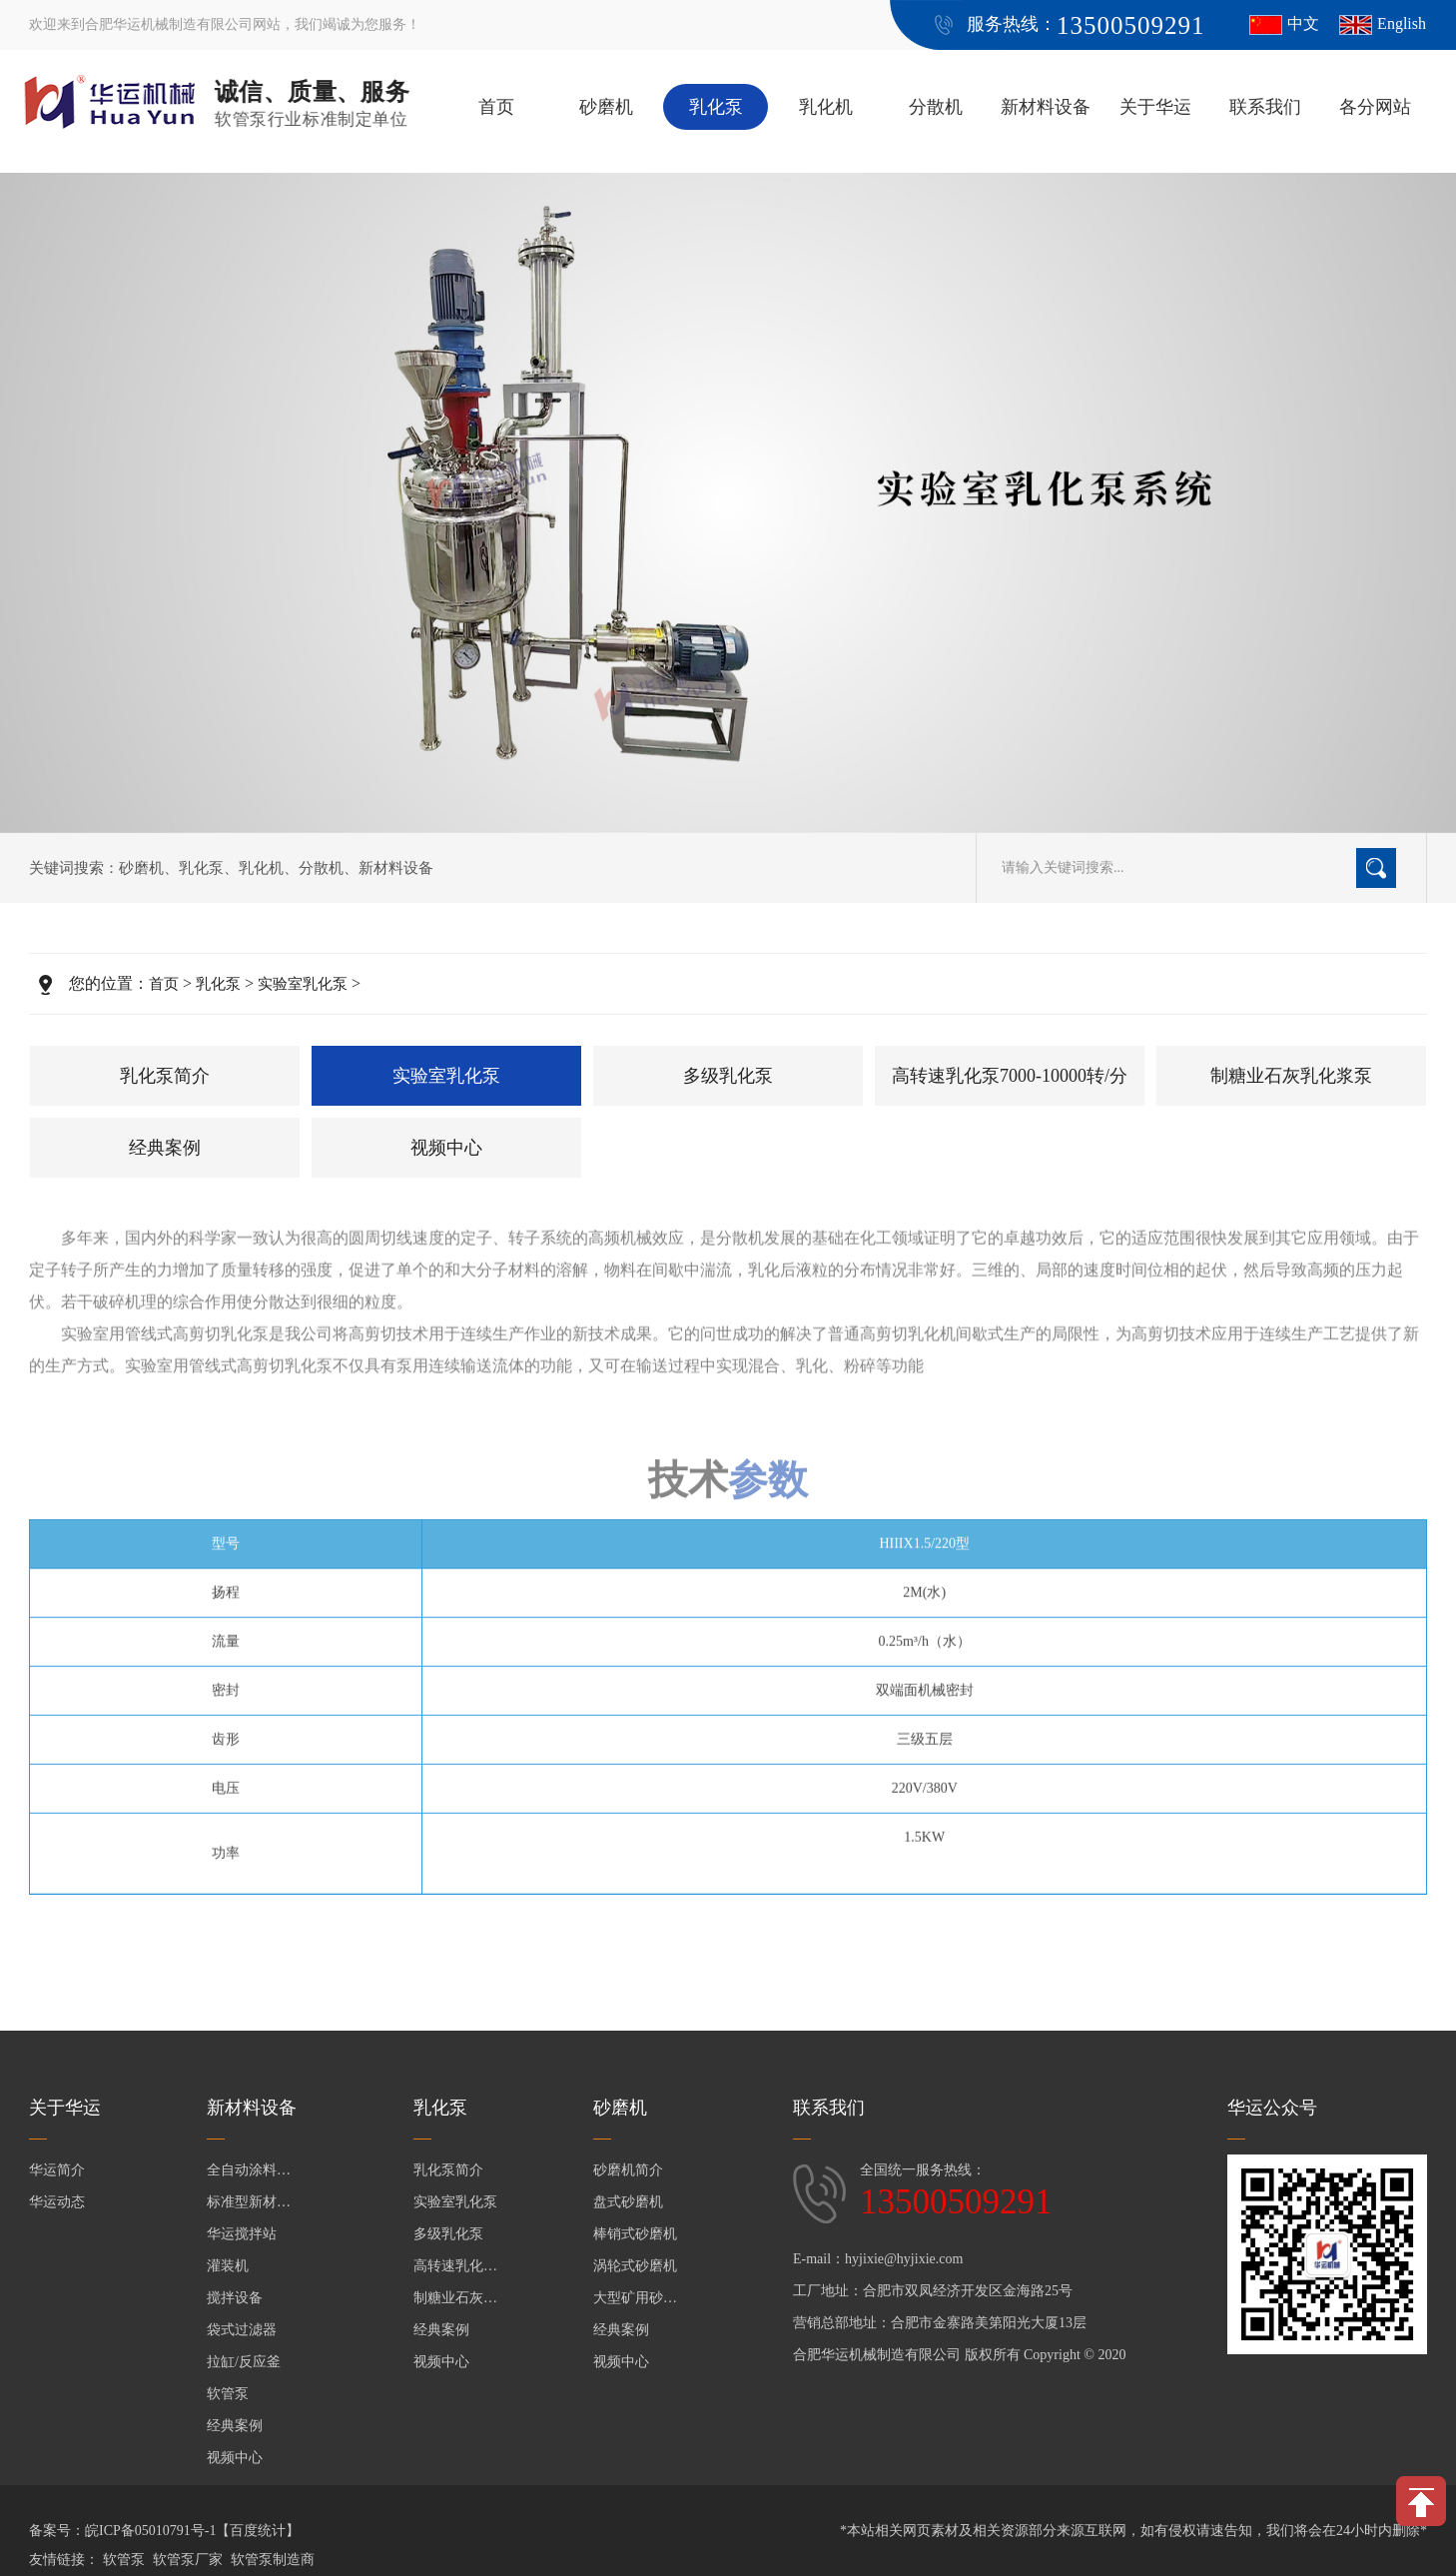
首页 (496, 107)
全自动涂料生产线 (252, 2169)
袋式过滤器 (242, 2329)
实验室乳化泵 (303, 984)
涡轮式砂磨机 (635, 2265)
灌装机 (228, 2265)
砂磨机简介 (628, 2169)
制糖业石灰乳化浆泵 (1291, 1076)
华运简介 (57, 2169)
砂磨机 (606, 107)
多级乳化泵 (728, 1076)
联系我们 (1265, 107)
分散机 (936, 107)
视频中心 (446, 1148)
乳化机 (826, 107)
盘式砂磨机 (628, 2201)
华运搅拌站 (242, 2233)
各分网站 (1375, 107)
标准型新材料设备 (252, 2201)
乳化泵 (716, 107)
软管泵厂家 (188, 2559)
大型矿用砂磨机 (638, 2297)
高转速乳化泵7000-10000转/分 (1009, 1076)
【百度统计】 (258, 2530)
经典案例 (165, 1148)
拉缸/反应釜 (244, 2361)
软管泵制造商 (273, 2559)
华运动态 (57, 2201)
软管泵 (228, 2393)
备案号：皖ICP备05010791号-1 (122, 2530)
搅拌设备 (235, 2297)
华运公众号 (1272, 2108)
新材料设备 (1046, 107)
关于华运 (1155, 107)
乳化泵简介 (165, 1076)
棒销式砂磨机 (635, 2233)
